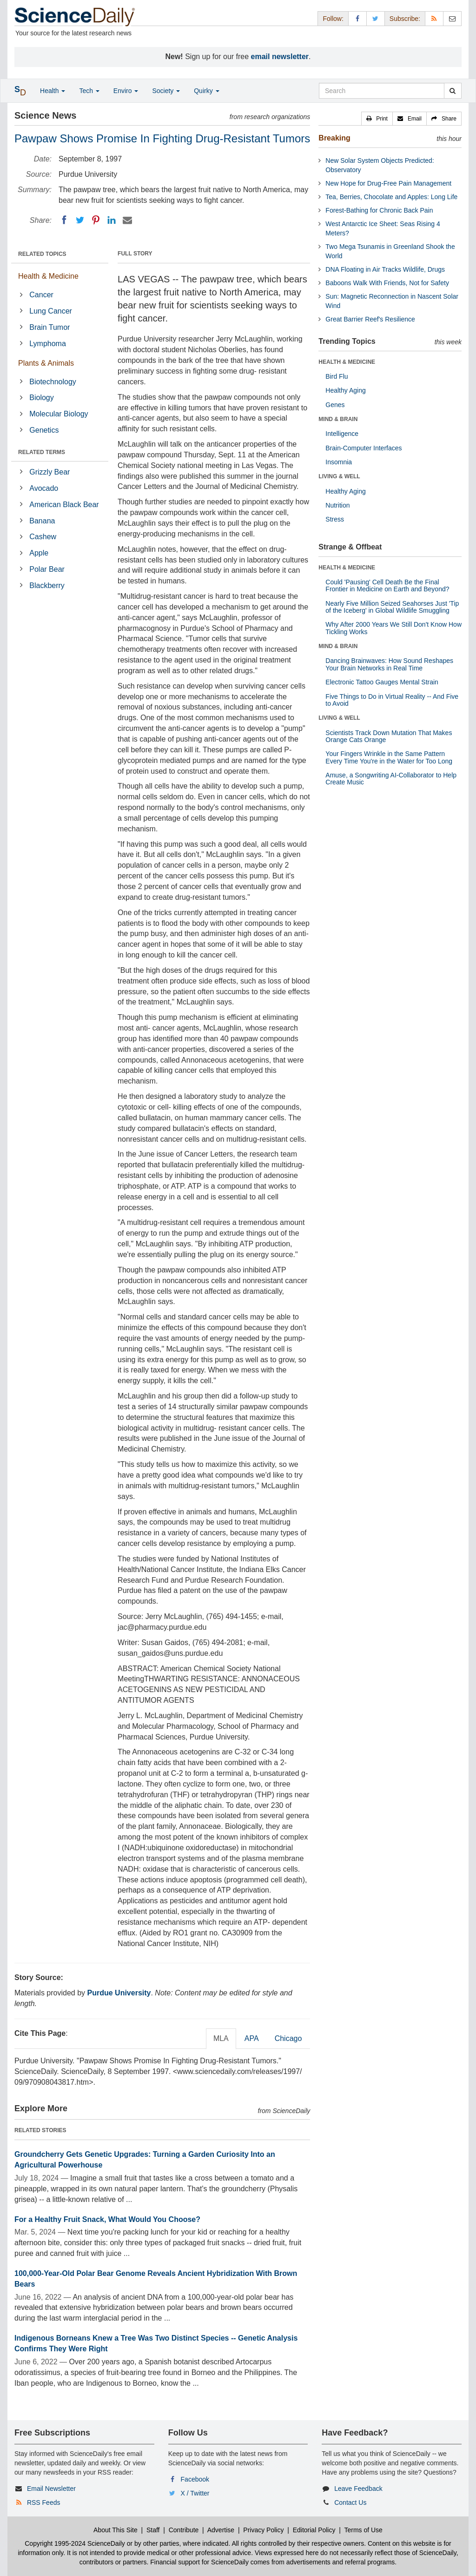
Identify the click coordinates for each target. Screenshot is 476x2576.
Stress (334, 519)
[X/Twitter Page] (375, 18)
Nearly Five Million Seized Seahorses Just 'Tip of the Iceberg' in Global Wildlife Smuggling (392, 607)
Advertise (220, 2530)
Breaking (334, 138)
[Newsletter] (452, 18)
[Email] (127, 220)
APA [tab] (252, 2038)
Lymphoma (47, 344)
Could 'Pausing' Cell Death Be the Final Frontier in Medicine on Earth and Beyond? (387, 585)
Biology (41, 397)
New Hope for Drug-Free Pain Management (388, 183)
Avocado (43, 488)
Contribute (184, 2530)
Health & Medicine (48, 276)
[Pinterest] (95, 220)
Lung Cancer (50, 311)
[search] (452, 91)
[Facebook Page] (357, 18)
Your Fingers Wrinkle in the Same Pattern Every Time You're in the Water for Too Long (388, 757)
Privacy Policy (263, 2530)
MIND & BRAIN (337, 419)
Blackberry (47, 585)
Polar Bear (47, 569)
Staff (153, 2530)
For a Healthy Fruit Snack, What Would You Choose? (107, 2219)
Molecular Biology (58, 414)
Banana (42, 521)
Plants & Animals (46, 363)
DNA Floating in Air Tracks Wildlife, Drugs (385, 269)
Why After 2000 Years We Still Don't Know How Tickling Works (393, 628)
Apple (38, 553)
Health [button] (52, 90)
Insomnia (338, 462)
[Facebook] (64, 220)
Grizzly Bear (49, 472)
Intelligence (341, 433)
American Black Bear (64, 505)
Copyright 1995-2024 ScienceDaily (75, 2543)
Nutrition (337, 505)
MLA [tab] (221, 2038)
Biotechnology (52, 382)
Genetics (44, 430)
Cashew (42, 537)
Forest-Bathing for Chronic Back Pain (379, 210)
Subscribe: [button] (405, 18)
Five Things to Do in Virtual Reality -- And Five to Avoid (391, 700)
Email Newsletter (51, 2488)
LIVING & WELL (339, 476)
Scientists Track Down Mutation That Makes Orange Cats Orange (388, 736)
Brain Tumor (49, 327)
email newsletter (280, 56)
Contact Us (350, 2502)
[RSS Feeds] (434, 18)
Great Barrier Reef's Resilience (370, 319)
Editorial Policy (314, 2530)
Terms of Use (363, 2530)
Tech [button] (89, 90)
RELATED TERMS (41, 452)
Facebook (195, 2479)
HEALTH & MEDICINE (346, 362)
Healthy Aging (345, 390)
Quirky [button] (206, 90)
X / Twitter (195, 2493)
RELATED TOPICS (42, 254)
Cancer (41, 295)
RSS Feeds (43, 2502)
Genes (334, 404)
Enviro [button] (126, 90)
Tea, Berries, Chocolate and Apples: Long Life (391, 197)
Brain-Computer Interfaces (363, 448)
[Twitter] (80, 220)
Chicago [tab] (288, 2038)
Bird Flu (336, 376)
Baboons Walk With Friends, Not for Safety (387, 283)
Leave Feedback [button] (358, 2488)
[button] (377, 119)
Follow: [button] (333, 18)
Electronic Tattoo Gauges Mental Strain (381, 682)
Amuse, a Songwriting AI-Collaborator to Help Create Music (390, 778)
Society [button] (166, 90)
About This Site (115, 2530)
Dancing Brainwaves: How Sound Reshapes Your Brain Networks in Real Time (389, 664)
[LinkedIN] (111, 220)
